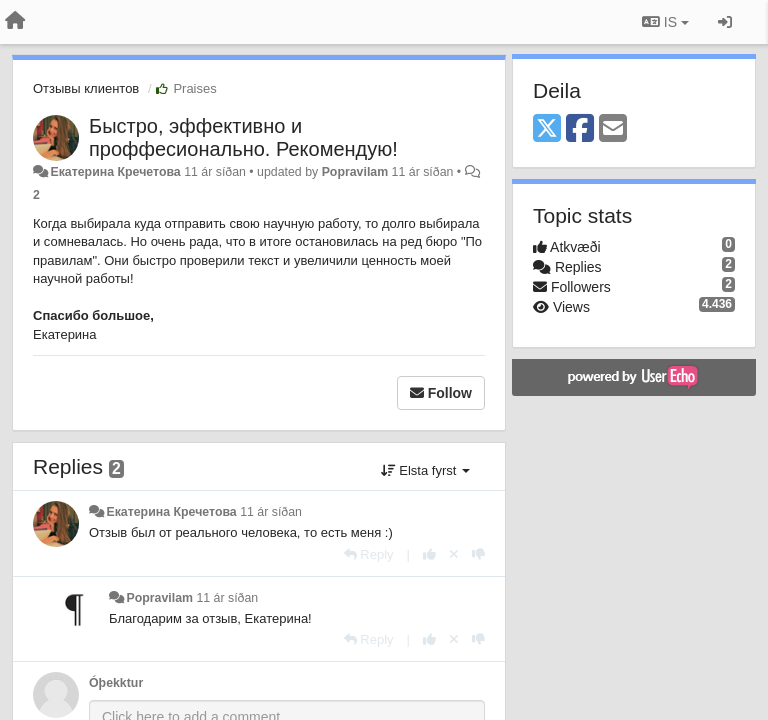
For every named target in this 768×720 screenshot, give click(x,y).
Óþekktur (116, 683)
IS (665, 22)
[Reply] (369, 554)
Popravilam (355, 172)
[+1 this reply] (429, 554)
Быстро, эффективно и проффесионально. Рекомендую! (243, 137)
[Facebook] (580, 129)
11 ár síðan (271, 512)
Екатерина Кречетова (115, 172)
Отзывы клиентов (86, 88)
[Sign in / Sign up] (725, 22)
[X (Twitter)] (547, 129)
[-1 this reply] (478, 554)
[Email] (613, 129)
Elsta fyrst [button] (425, 470)
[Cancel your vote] (454, 554)
